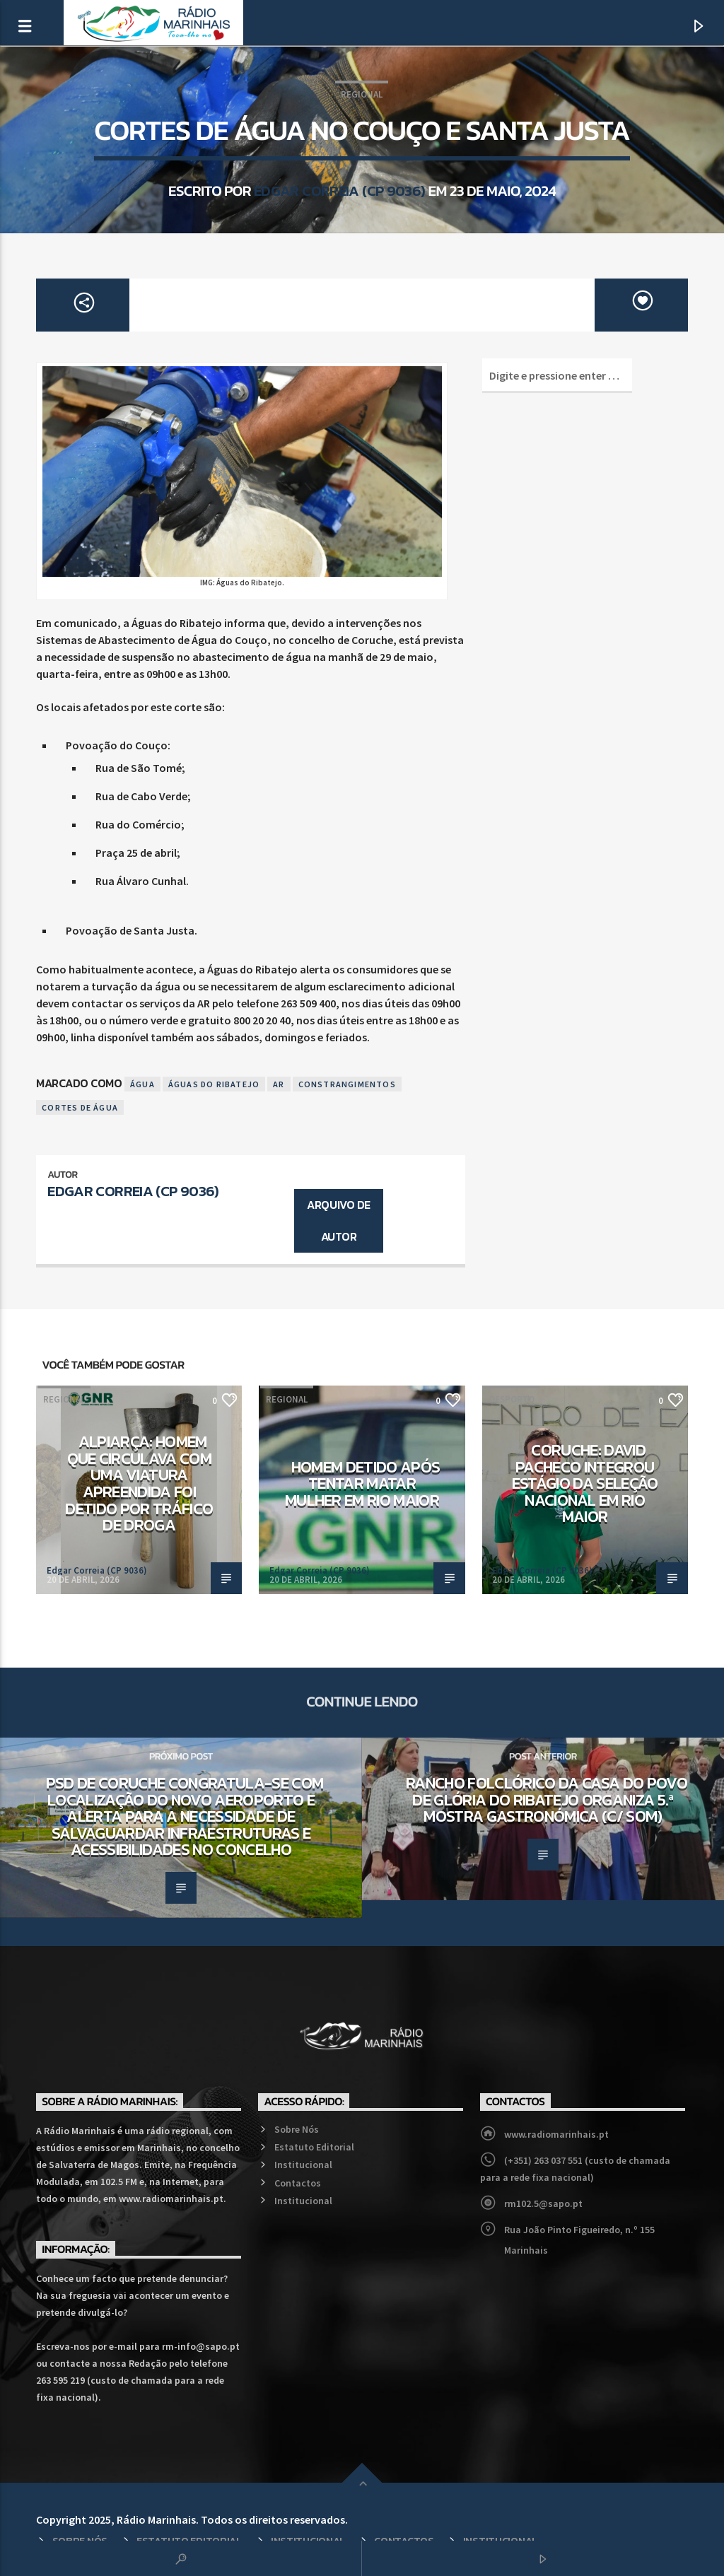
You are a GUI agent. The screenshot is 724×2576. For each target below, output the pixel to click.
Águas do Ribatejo (213, 1084)
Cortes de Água (80, 1107)
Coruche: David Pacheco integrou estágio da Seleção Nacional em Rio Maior (585, 1483)
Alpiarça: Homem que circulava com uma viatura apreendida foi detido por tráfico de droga (139, 1483)
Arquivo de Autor (338, 1220)
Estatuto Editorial (314, 2147)
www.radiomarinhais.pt (556, 2134)
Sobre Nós (296, 2129)
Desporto (512, 1399)
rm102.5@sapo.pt (543, 2203)
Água (142, 1084)
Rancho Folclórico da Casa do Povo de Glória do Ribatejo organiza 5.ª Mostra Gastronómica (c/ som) (546, 1799)
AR (278, 1084)
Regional (362, 94)
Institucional (303, 2164)
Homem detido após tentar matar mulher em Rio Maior (362, 1483)
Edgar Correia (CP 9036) (340, 190)
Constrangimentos (347, 1084)
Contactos (297, 2183)
